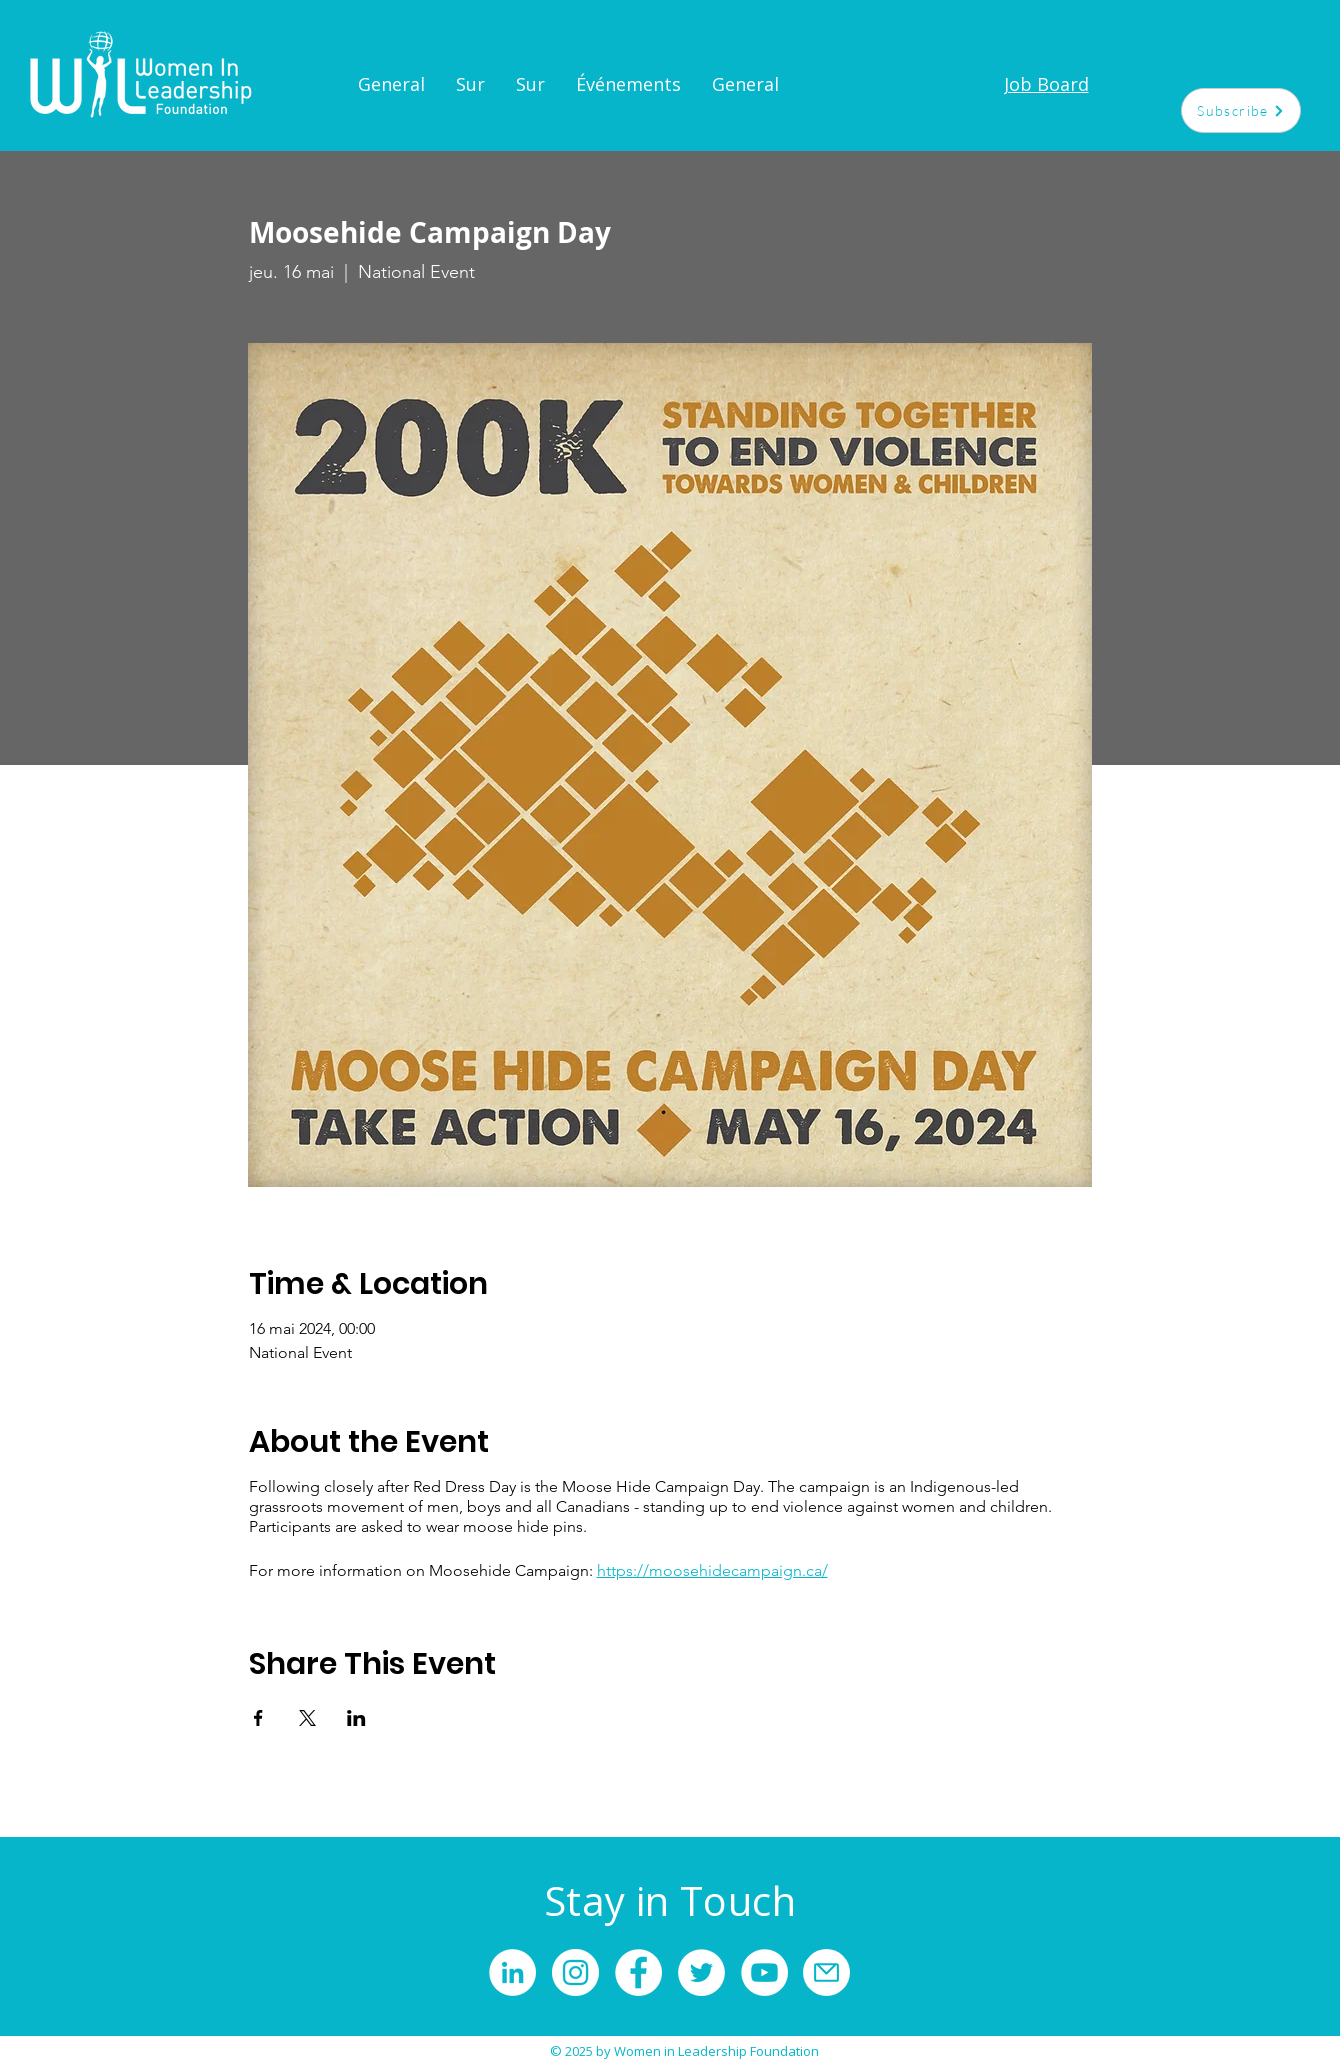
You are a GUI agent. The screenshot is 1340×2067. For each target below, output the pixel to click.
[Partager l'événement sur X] (307, 1718)
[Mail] (826, 1972)
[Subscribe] (1241, 110)
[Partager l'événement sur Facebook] (258, 1718)
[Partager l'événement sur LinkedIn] (356, 1718)
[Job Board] (1046, 84)
